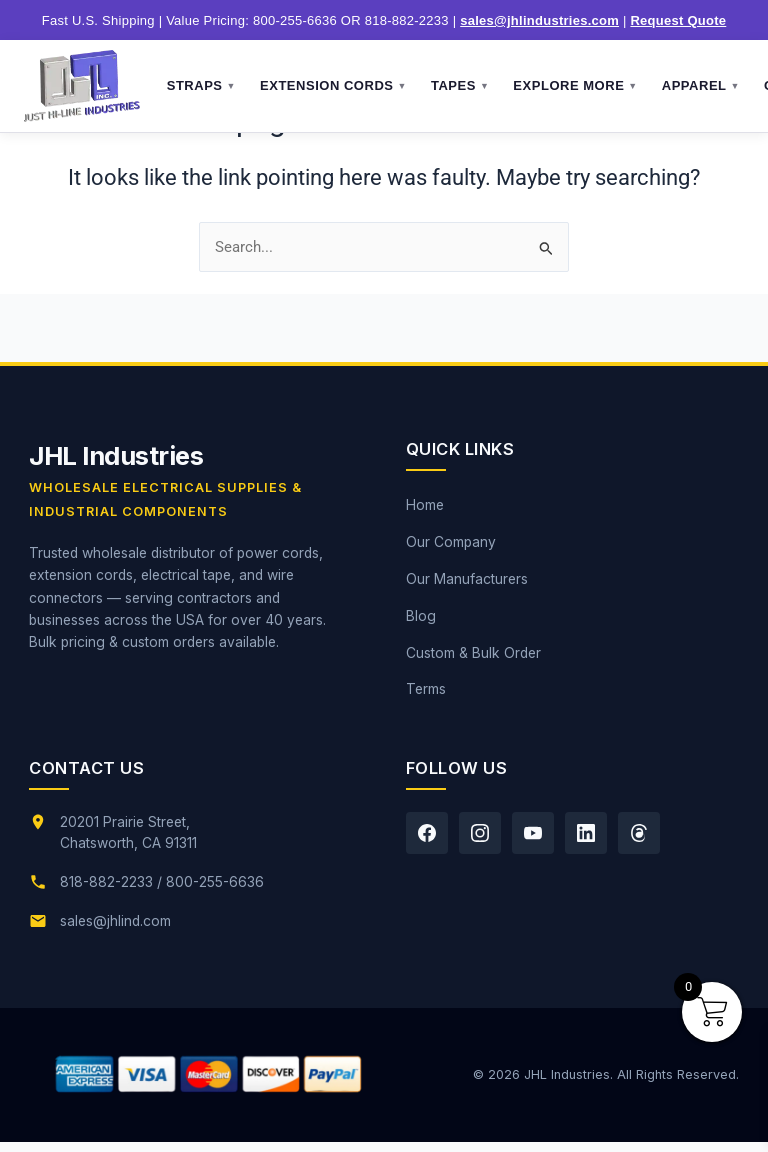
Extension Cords (333, 86)
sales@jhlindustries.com (539, 20)
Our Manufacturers (467, 579)
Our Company (451, 542)
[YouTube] (533, 833)
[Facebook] (427, 833)
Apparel (701, 86)
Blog (421, 616)
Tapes (460, 86)
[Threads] (639, 833)
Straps (201, 86)
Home (425, 505)
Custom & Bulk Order (473, 653)
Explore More (575, 86)
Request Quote (678, 20)
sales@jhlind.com (115, 921)
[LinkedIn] (586, 833)
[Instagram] (480, 833)
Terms (426, 689)
